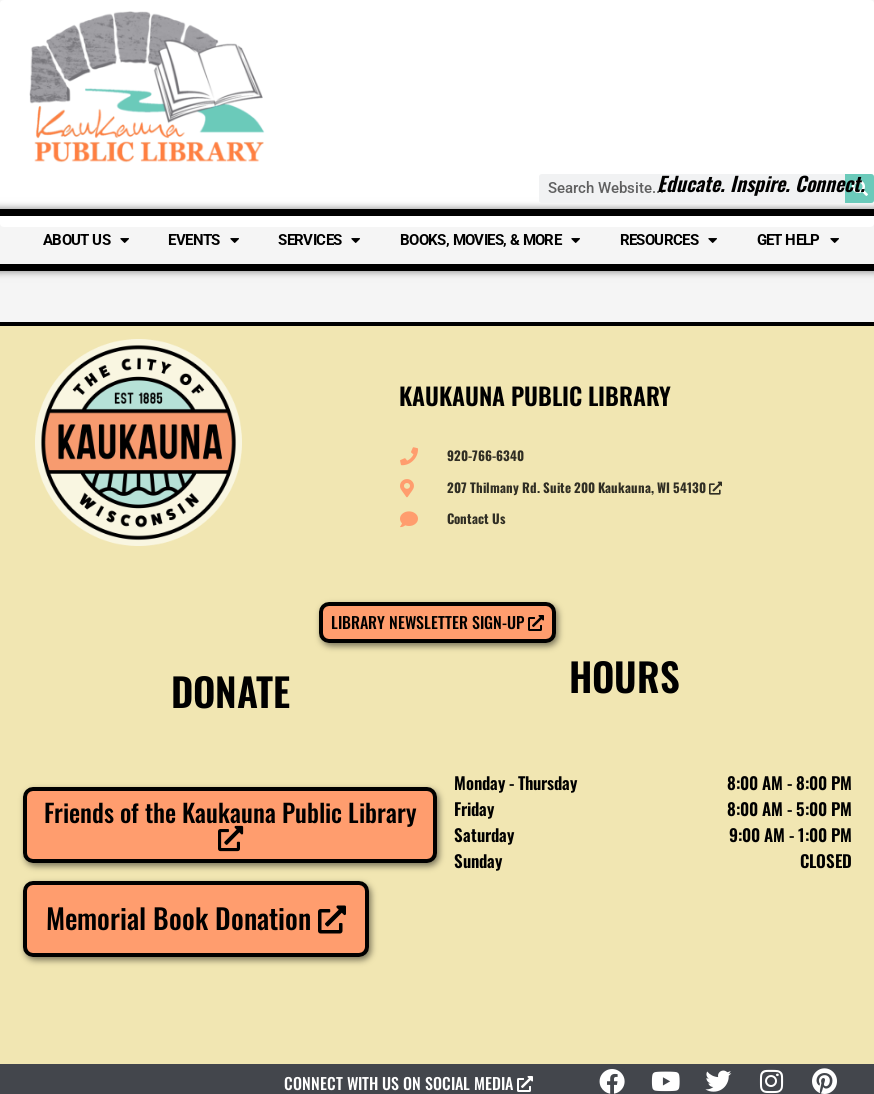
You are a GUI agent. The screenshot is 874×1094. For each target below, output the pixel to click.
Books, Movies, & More (490, 240)
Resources (668, 240)
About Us (86, 240)
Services (319, 240)
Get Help (798, 240)
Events (203, 240)
